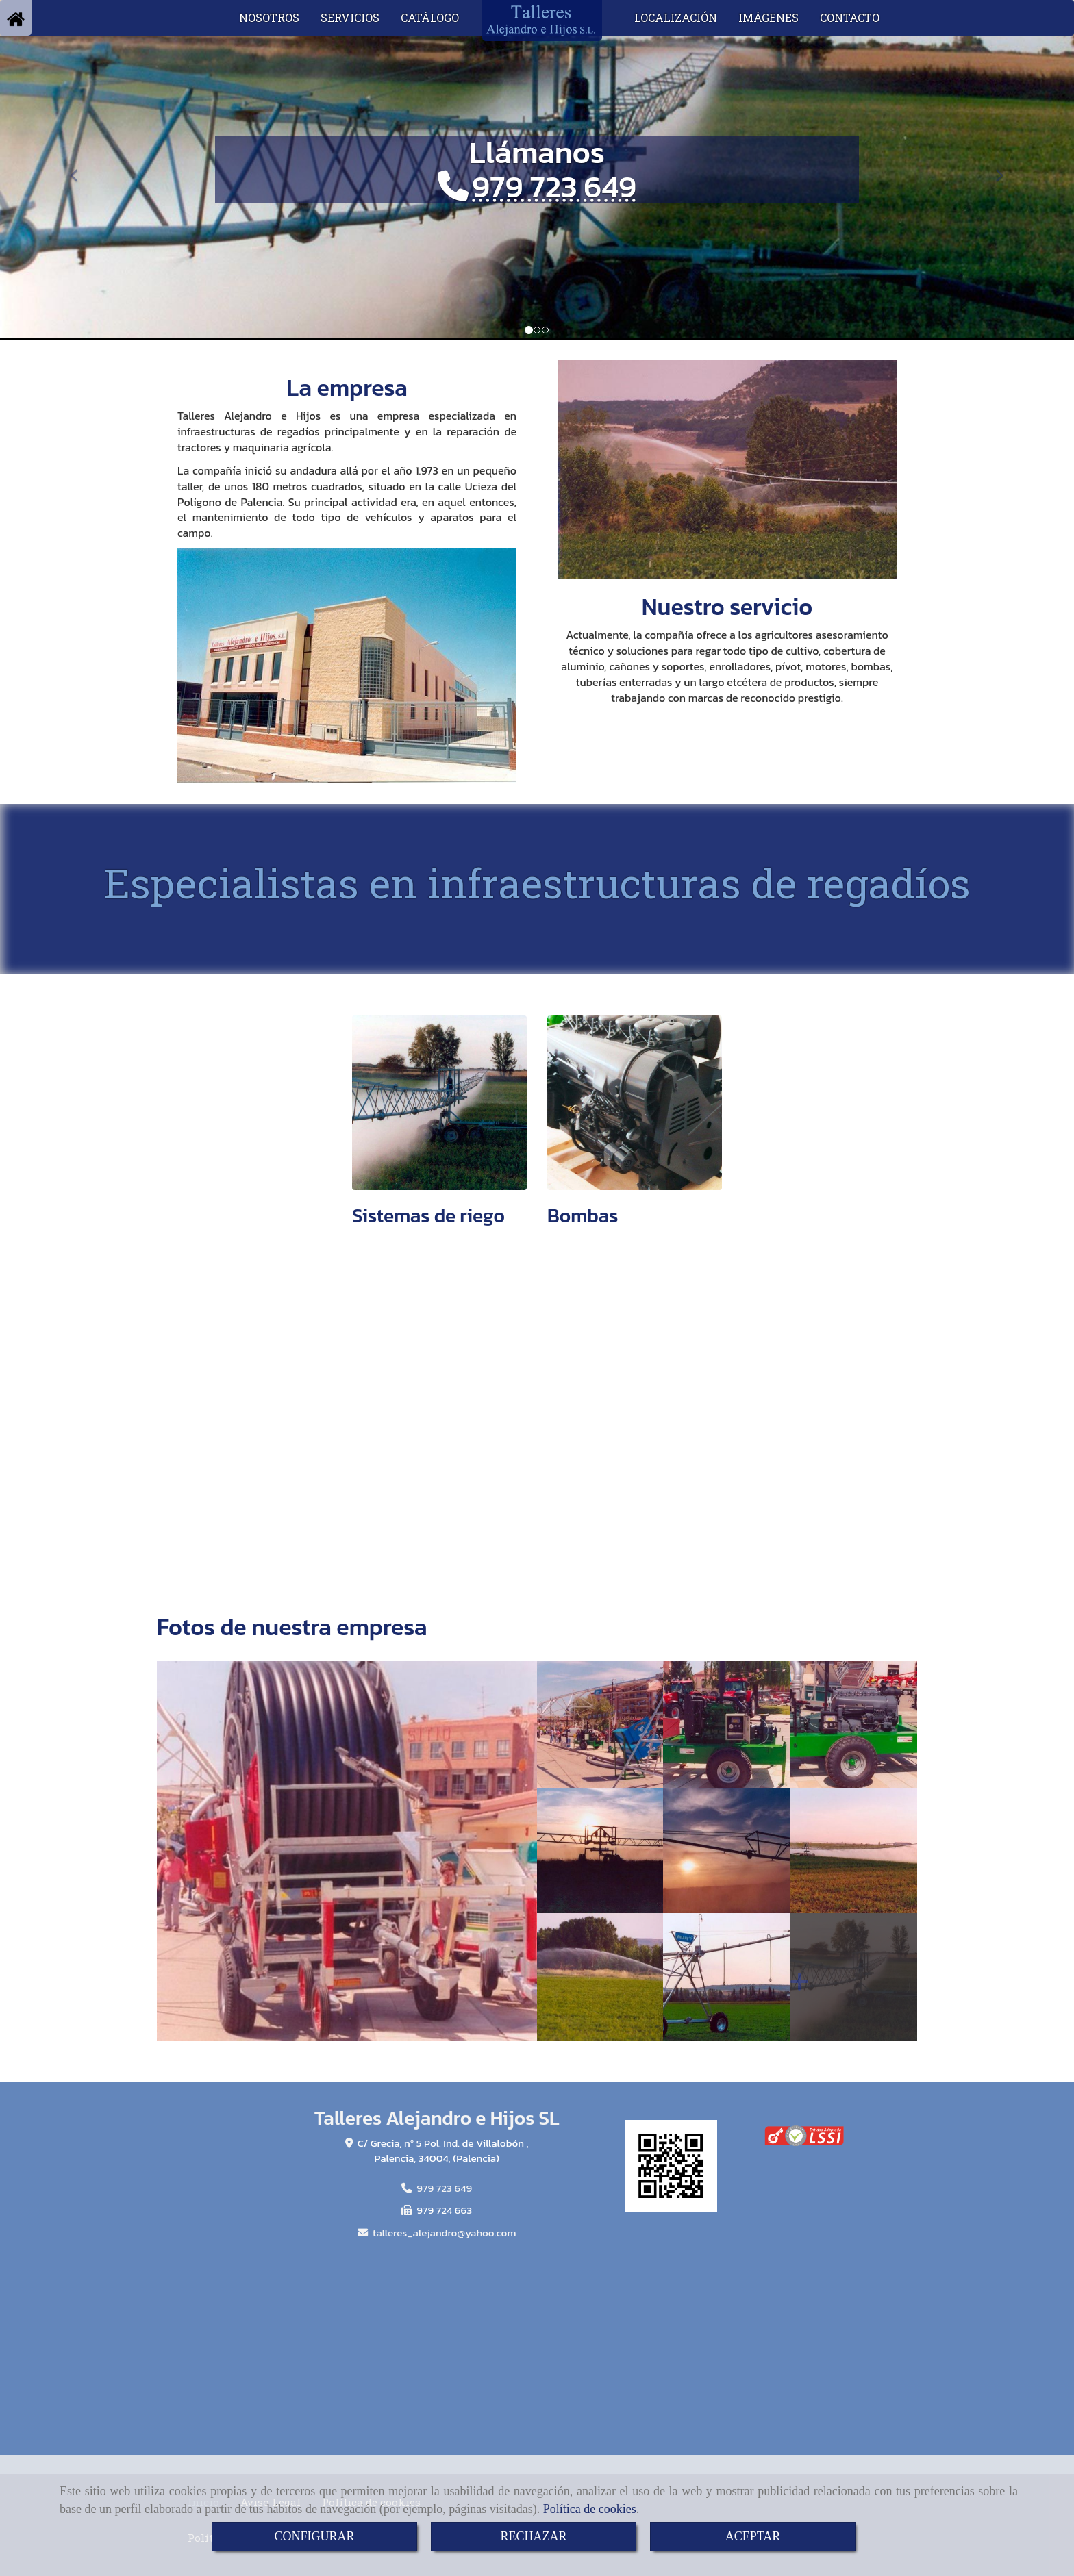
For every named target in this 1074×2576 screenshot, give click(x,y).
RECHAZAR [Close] (533, 2536)
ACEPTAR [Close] (753, 2536)
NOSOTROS (269, 17)
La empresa (346, 387)
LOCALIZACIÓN (675, 17)
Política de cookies (589, 2509)
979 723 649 (554, 186)
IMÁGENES (768, 17)
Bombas (583, 1215)
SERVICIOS (350, 17)
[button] (80, 169)
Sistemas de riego (428, 1215)
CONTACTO (849, 17)
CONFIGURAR (314, 2536)
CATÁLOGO (430, 17)
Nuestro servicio (727, 607)
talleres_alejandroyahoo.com (444, 2232)
